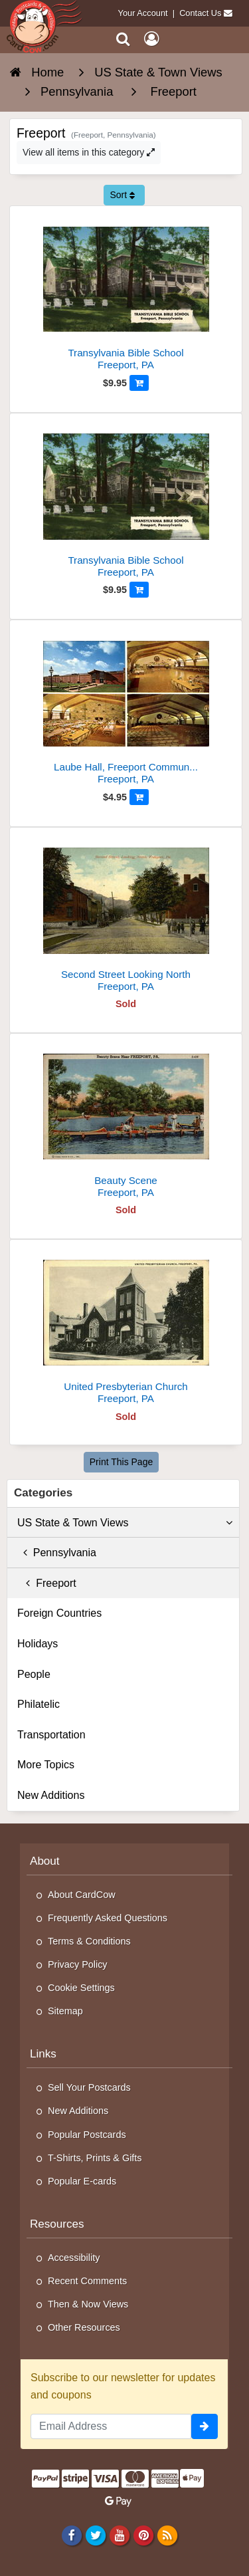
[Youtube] (119, 2534)
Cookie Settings (81, 1987)
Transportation (51, 1734)
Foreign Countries (59, 1613)
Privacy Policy (78, 1964)
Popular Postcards (87, 2134)
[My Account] (151, 39)
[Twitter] (95, 2534)
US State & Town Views (124, 1523)
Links (43, 2054)
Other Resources (84, 2327)
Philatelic (38, 1704)
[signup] (204, 2426)
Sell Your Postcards (89, 2087)
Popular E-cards (82, 2181)
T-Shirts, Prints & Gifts (95, 2158)
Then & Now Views (88, 2304)
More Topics (45, 1764)
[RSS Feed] (167, 2534)
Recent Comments (87, 2281)
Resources (57, 2224)
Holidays (37, 1643)
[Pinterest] (143, 2534)
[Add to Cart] (139, 383)
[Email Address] (111, 2426)
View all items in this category (89, 152)
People (33, 1674)
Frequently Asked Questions (107, 1918)
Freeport (46, 1583)
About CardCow (82, 1894)
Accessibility (74, 2257)
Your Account (143, 13)
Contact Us (200, 13)
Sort (122, 194)
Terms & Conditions (89, 1941)
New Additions (50, 1795)
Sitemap (65, 2011)
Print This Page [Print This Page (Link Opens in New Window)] (121, 1462)
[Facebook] (71, 2534)
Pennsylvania (56, 1552)
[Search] (123, 39)
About (45, 1861)
